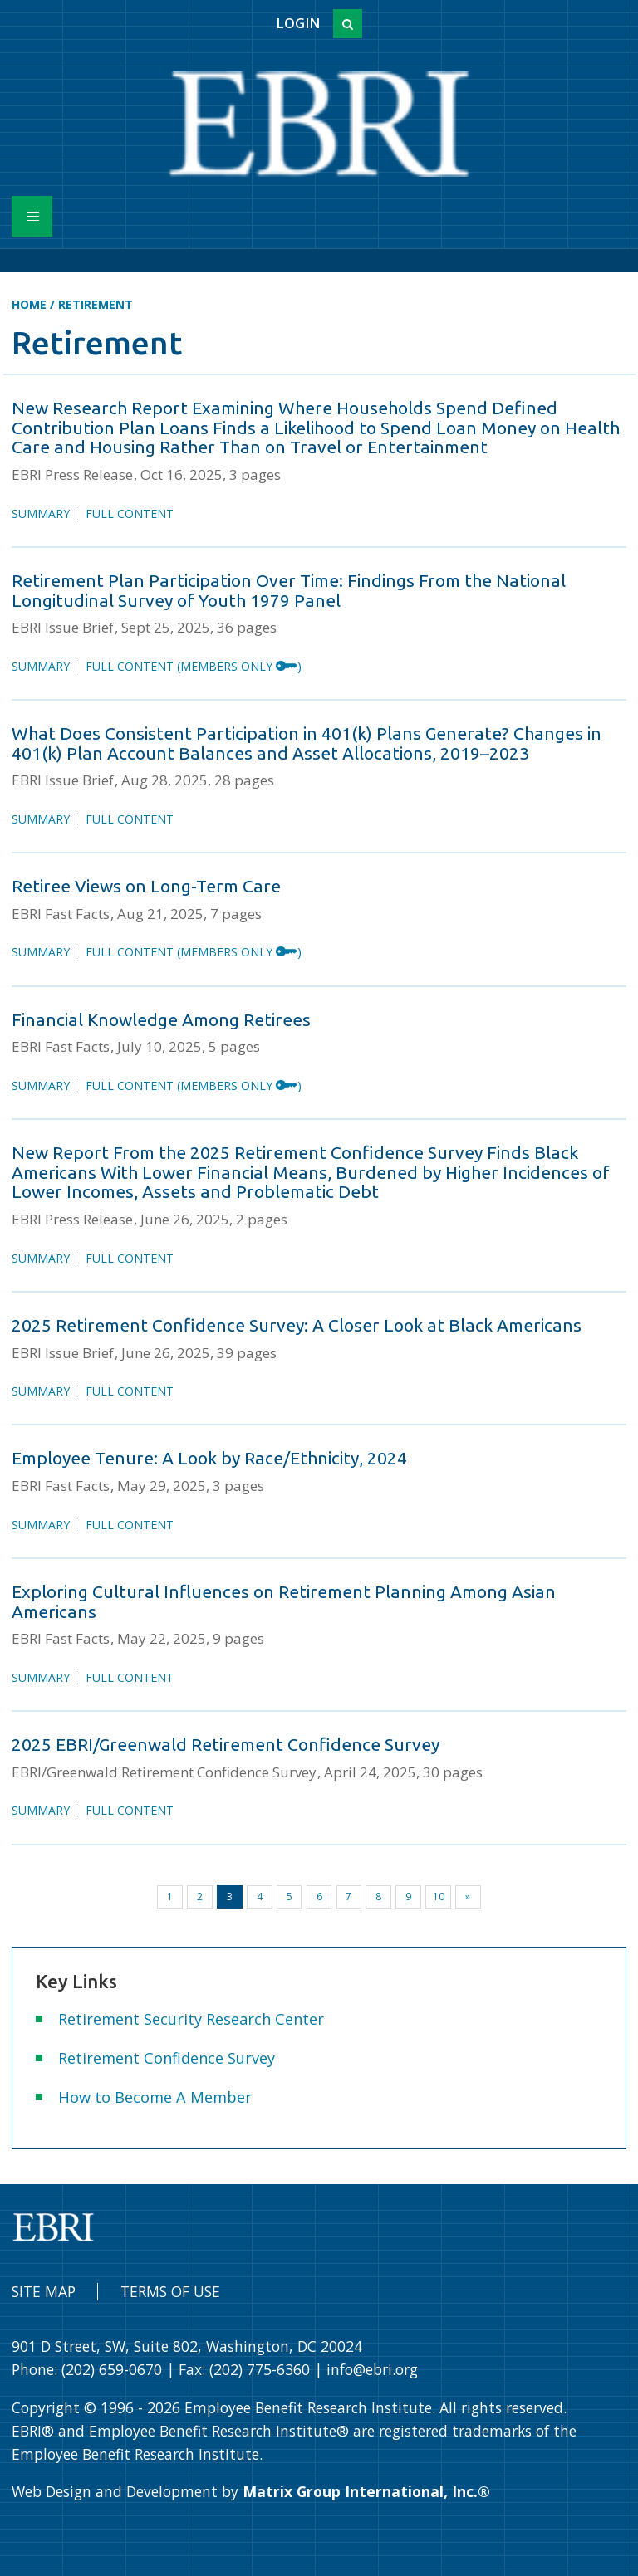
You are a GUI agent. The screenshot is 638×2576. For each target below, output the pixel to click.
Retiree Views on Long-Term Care (146, 886)
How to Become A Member (155, 2097)
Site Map (44, 2291)
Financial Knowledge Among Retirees (161, 1019)
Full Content (130, 513)
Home (29, 304)
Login (298, 23)
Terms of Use (170, 2291)
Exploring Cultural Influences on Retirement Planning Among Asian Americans (284, 1601)
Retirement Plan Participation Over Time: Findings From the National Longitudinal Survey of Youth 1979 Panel (289, 590)
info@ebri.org (372, 2369)
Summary (41, 513)
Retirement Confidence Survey (166, 2058)
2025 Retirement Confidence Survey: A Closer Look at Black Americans (297, 1325)
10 (438, 1896)
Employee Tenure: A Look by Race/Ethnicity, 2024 (209, 1458)
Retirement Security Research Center (191, 2019)
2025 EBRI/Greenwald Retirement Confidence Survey (225, 1744)
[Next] (468, 1897)
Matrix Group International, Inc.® (366, 2491)
